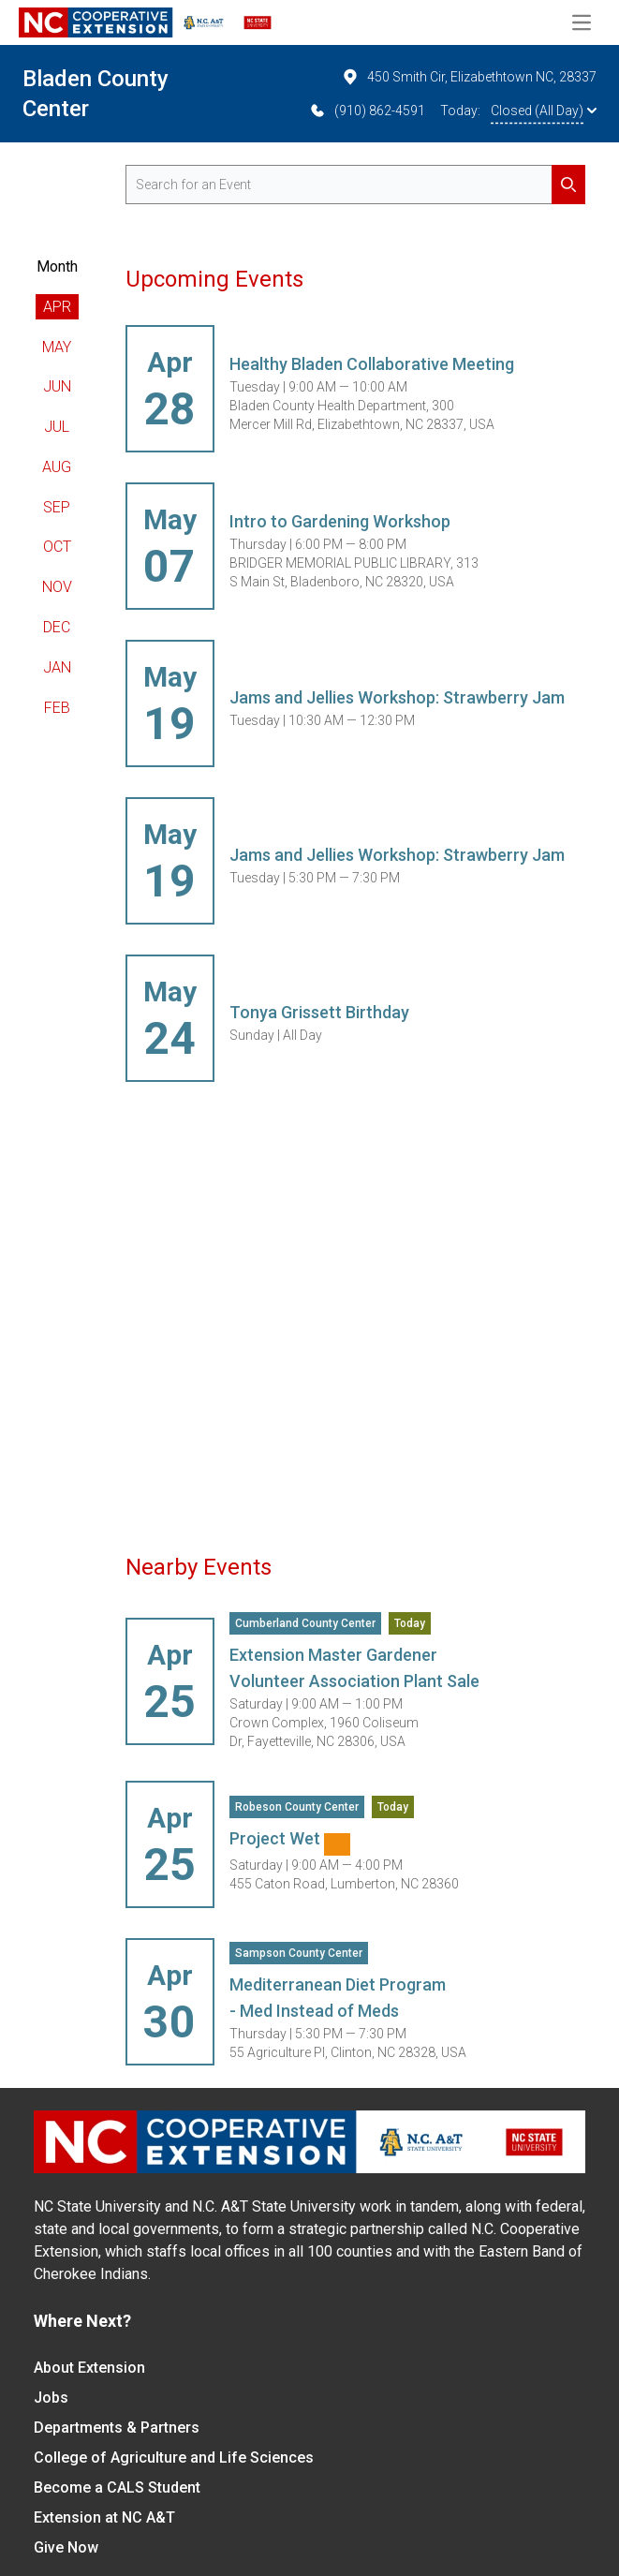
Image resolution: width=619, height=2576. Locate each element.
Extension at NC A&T (104, 2517)
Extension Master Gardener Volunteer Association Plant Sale (354, 1668)
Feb (57, 708)
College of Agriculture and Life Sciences (174, 2457)
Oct (57, 546)
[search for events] (355, 184)
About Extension (89, 2367)
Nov (57, 587)
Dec (56, 627)
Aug (56, 467)
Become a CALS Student (117, 2487)
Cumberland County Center (305, 1623)
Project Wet (289, 1842)
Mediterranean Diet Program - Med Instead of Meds (337, 1998)
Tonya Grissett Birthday (319, 1012)
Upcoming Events (214, 279)
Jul (56, 427)
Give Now (66, 2547)
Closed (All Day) (544, 110)
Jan (57, 667)
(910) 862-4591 (366, 110)
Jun (57, 386)
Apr (57, 307)
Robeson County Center (297, 1807)
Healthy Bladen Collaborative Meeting (371, 364)
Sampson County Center (298, 1953)
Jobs (51, 2397)
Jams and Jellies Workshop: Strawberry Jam (397, 697)
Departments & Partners (116, 2427)
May (56, 347)
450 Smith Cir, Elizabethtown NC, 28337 (469, 76)
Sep (56, 507)
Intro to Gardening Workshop (339, 521)
